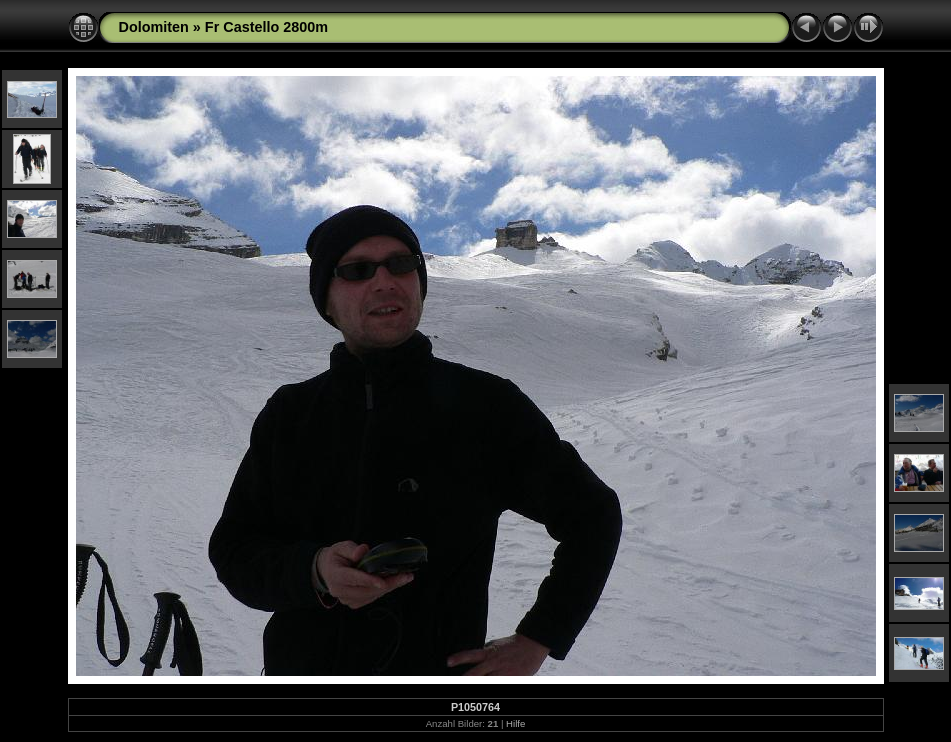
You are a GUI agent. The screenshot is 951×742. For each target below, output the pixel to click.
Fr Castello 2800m (266, 27)
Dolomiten (154, 27)
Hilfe (515, 723)
